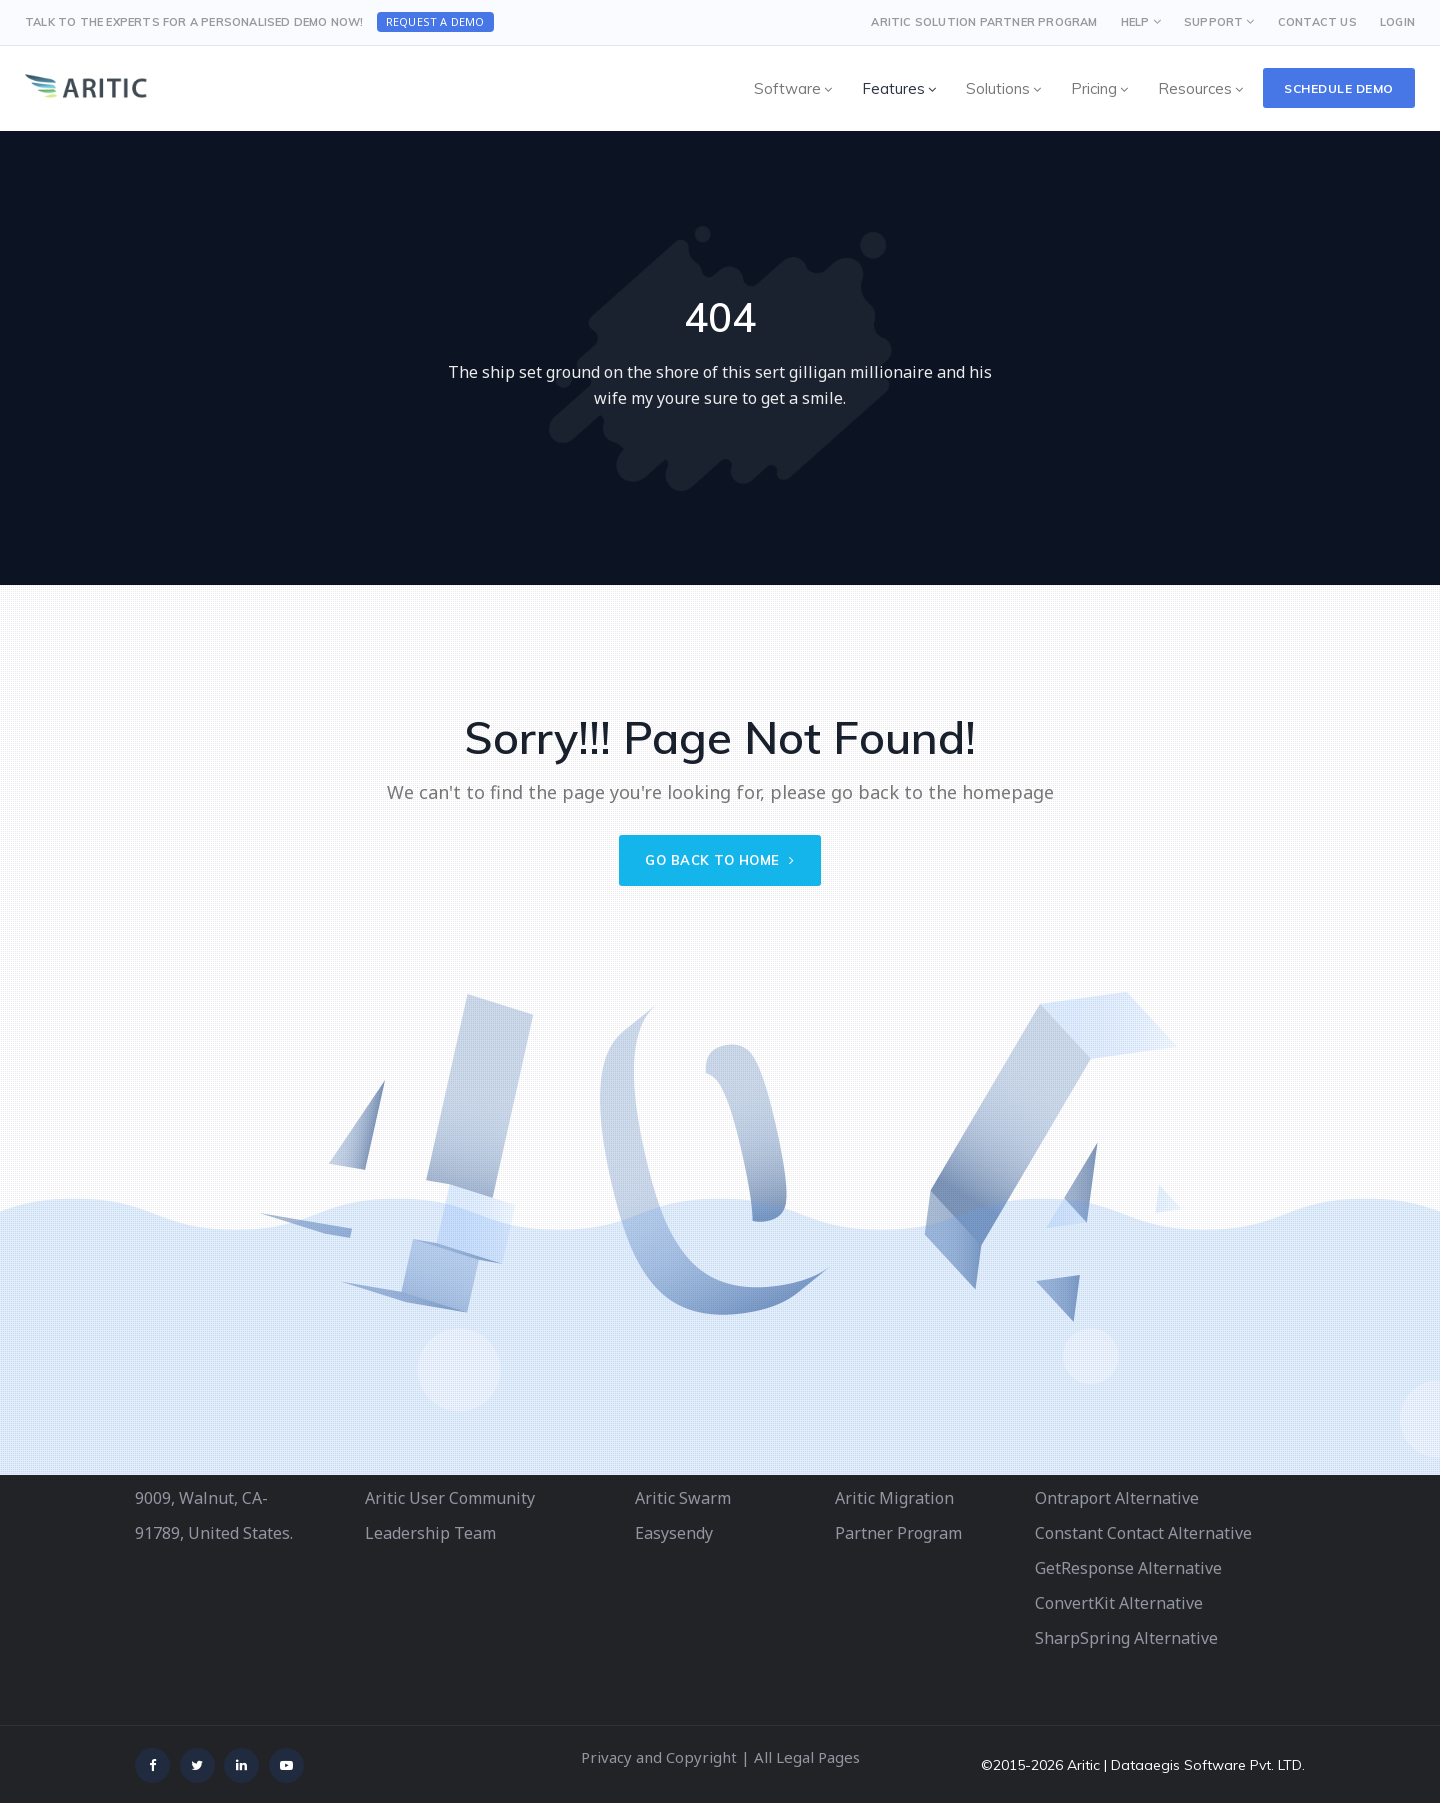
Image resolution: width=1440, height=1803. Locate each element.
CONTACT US (1317, 22)
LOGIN (1397, 22)
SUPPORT (1213, 22)
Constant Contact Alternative (1143, 1533)
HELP (1135, 22)
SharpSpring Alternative (1126, 1638)
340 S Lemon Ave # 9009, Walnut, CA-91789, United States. (214, 1498)
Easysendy (674, 1533)
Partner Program (898, 1533)
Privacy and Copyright (659, 1757)
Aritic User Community (450, 1498)
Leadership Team (430, 1533)
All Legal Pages (807, 1757)
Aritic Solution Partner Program (984, 22)
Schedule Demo (1339, 88)
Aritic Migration (894, 1498)
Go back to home (720, 860)
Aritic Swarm (683, 1498)
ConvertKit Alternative (1119, 1603)
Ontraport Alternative (1117, 1498)
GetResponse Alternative (1128, 1568)
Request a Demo (435, 21)
